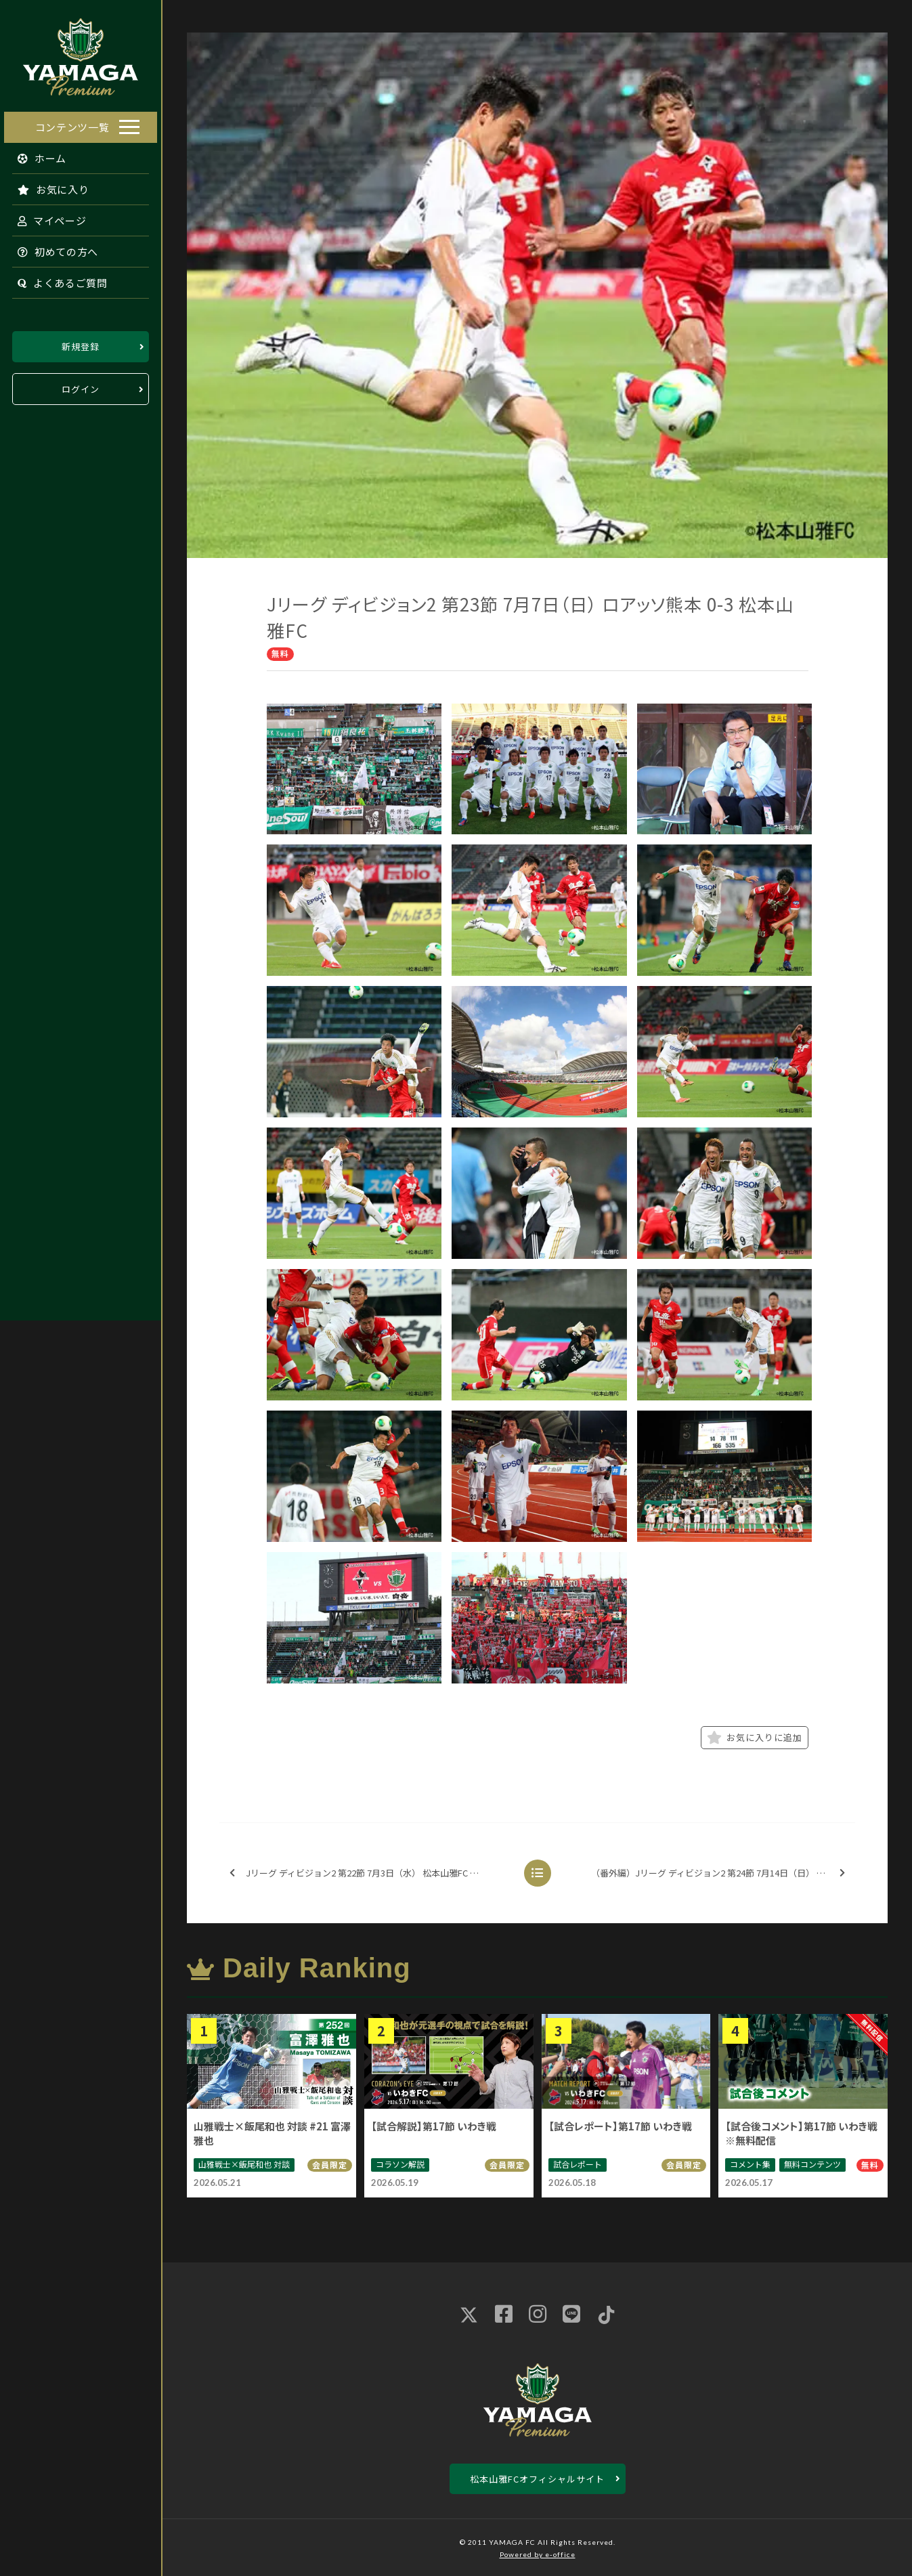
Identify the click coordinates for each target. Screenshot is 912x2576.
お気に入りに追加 (754, 1737)
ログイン (81, 387)
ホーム (38, 156)
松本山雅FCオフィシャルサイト (537, 2478)
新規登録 (81, 344)
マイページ (48, 218)
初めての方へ (54, 249)
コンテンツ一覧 (72, 125)
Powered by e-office (538, 2554)
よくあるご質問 (59, 281)
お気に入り (49, 187)
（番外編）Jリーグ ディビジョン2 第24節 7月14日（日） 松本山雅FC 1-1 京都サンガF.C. (722, 1873)
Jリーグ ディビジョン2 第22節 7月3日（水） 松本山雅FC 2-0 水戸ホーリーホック (369, 1873)
